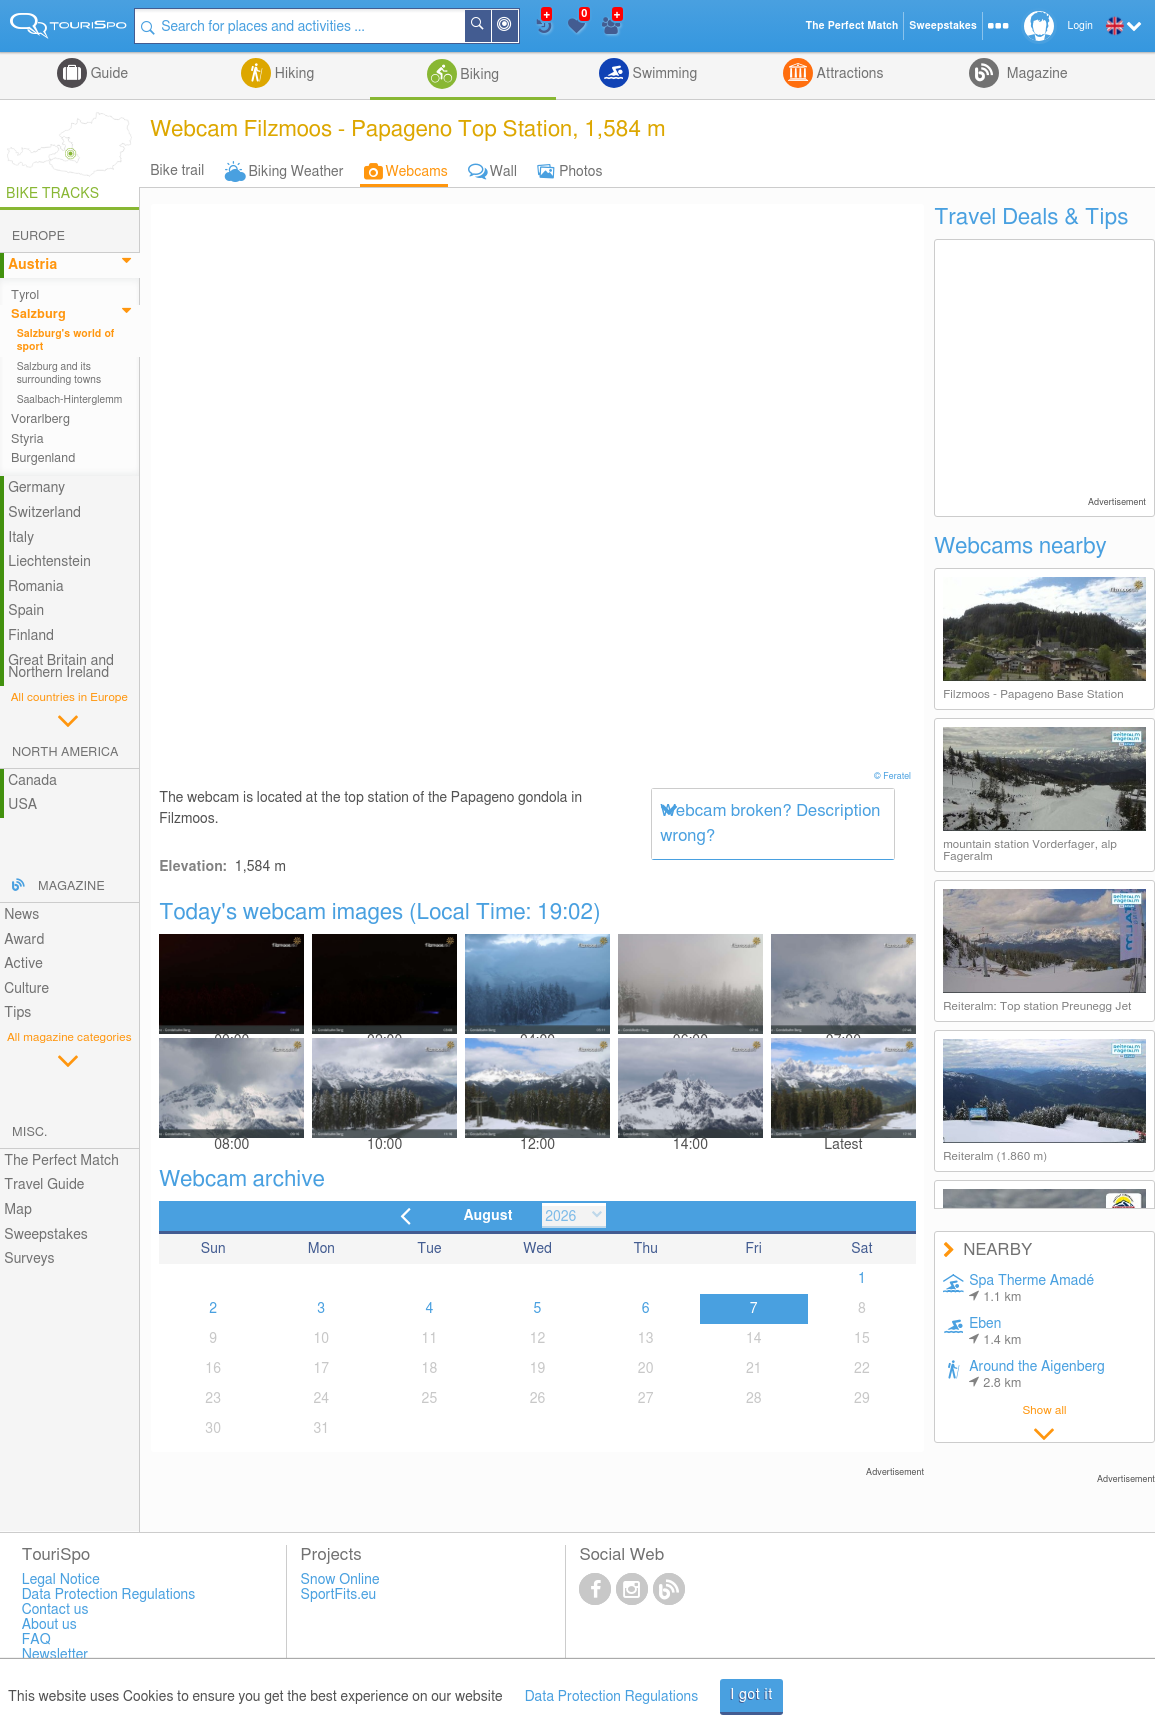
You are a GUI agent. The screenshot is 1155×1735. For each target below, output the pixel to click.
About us (49, 1625)
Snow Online (340, 1580)
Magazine (1035, 74)
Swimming (663, 74)
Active (23, 964)
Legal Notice (61, 1580)
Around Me (519, 27)
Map (18, 1210)
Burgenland (43, 458)
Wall (503, 172)
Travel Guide (44, 1185)
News (21, 915)
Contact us (55, 1610)
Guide (107, 74)
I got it (751, 1695)
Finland (31, 636)
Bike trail (177, 171)
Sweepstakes (46, 1235)
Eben (995, 1332)
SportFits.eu (339, 1595)
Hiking (292, 74)
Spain (26, 611)
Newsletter (55, 1655)
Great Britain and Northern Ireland (61, 667)
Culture (26, 989)
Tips (17, 1013)
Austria (32, 265)
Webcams (417, 172)
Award (24, 940)
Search (492, 26)
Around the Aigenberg (1037, 1375)
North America (65, 752)
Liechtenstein (49, 562)
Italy (21, 538)
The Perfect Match (61, 1161)
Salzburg (38, 314)
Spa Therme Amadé (1031, 1289)
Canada (32, 781)
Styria (27, 439)
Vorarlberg (40, 419)
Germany (36, 488)
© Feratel (894, 776)
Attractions (848, 74)
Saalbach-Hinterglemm (70, 400)
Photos (580, 172)
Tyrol (25, 295)
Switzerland (44, 513)
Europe (38, 236)
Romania (36, 587)
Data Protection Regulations (612, 1697)
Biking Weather (295, 172)
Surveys (29, 1259)
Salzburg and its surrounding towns (59, 373)
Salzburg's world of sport (66, 340)
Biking (478, 75)
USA (22, 805)
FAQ (36, 1640)
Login (1080, 26)
